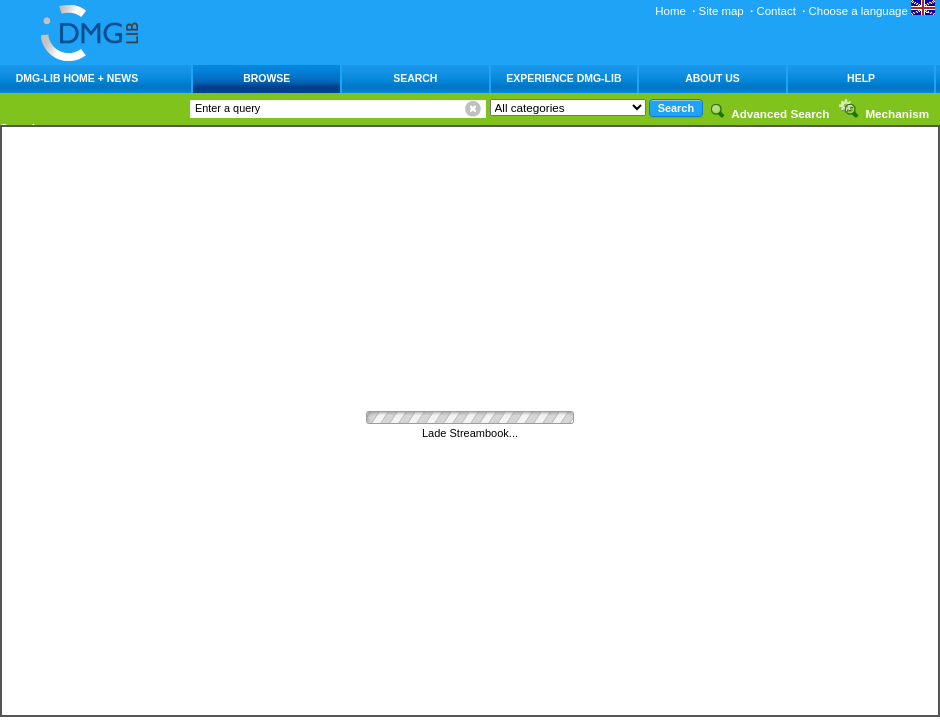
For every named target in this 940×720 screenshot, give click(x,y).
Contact (775, 11)
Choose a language (872, 11)
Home (670, 11)
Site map (721, 11)
